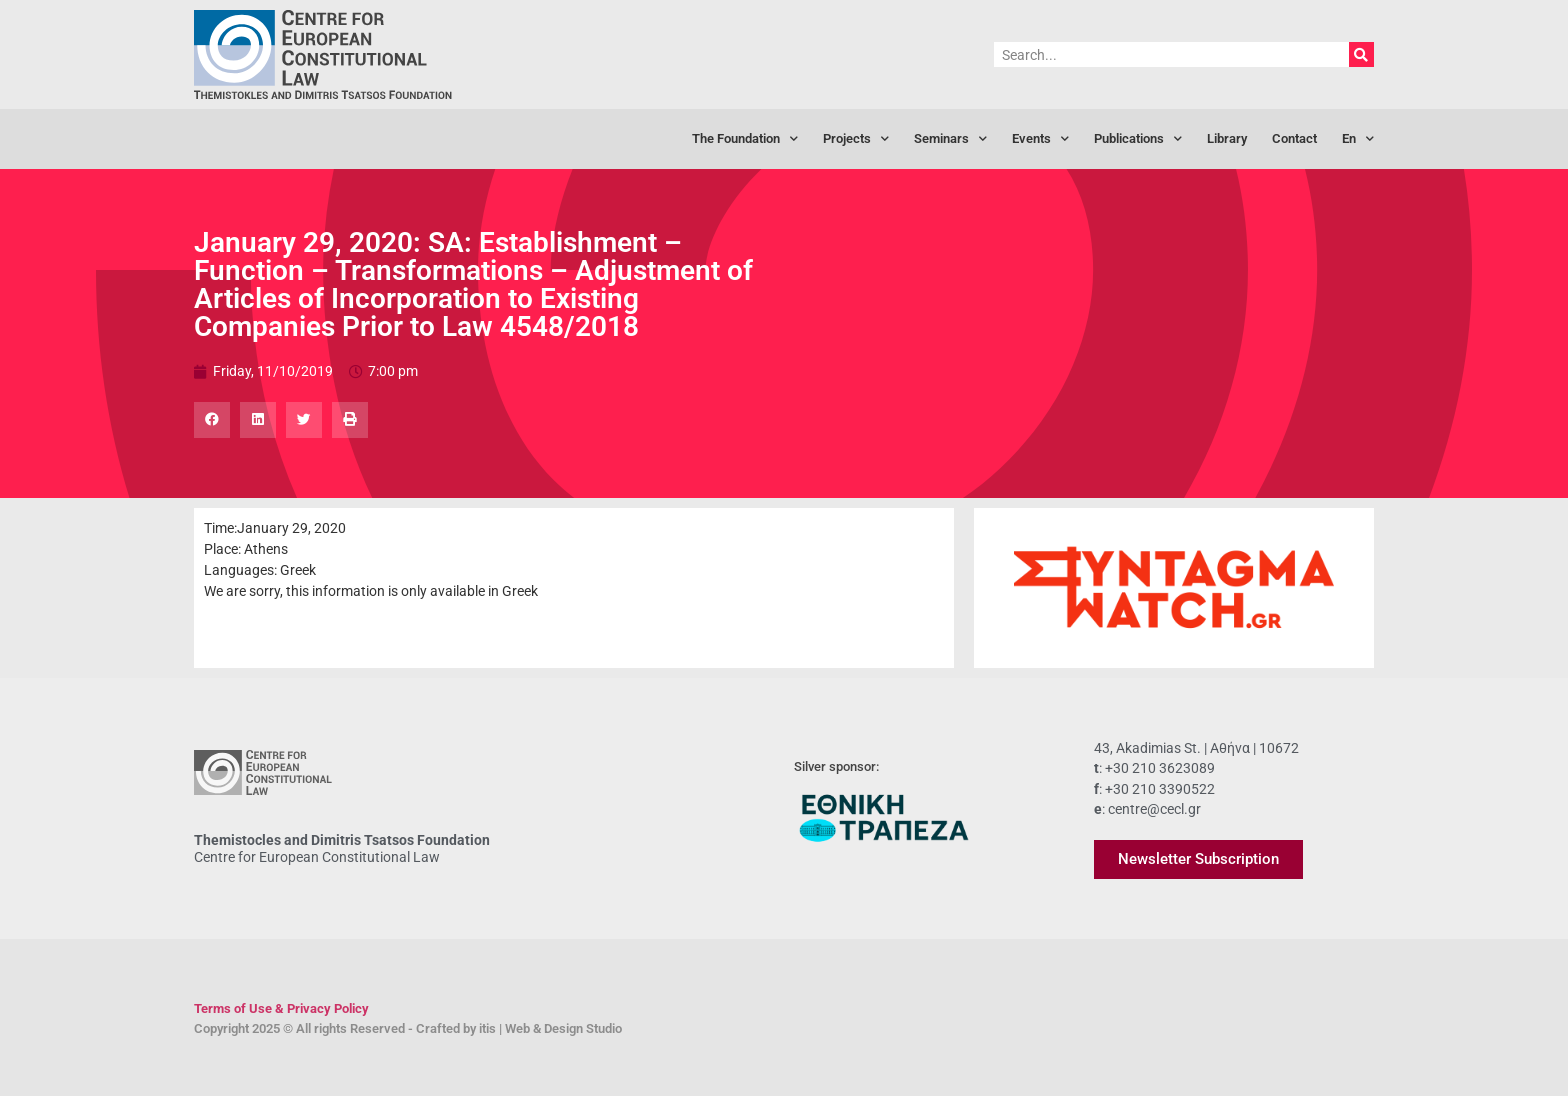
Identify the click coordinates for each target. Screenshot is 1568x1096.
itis (487, 1028)
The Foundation (745, 139)
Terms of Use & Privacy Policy (281, 1008)
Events (1040, 139)
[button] (212, 420)
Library (1227, 138)
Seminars (950, 139)
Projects (856, 139)
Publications (1138, 139)
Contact (1294, 138)
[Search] (1361, 54)
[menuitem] (1358, 139)
